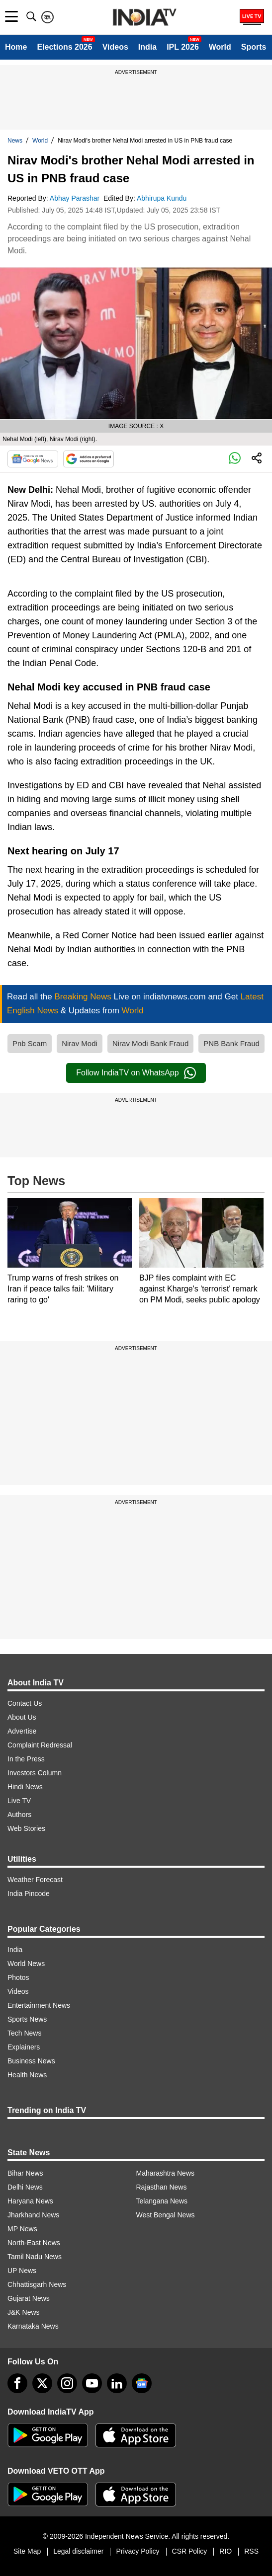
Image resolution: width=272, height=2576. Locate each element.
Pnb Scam (29, 1043)
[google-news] (142, 2383)
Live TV (19, 1801)
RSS (251, 2551)
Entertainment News (38, 2005)
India (147, 47)
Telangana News (162, 2201)
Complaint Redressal (39, 1745)
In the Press (26, 1759)
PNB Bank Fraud (231, 1043)
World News (26, 1964)
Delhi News (25, 2187)
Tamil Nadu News (34, 2257)
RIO (225, 2551)
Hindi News (25, 1787)
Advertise (21, 1731)
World (220, 47)
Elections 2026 (64, 47)
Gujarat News (28, 2298)
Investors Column (34, 1773)
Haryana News (30, 2201)
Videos (115, 47)
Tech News (24, 2033)
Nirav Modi (79, 1043)
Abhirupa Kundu (162, 198)
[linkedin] (117, 2383)
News (14, 140)
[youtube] (92, 2383)
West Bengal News (165, 2215)
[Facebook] (17, 2383)
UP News (21, 2270)
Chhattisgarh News (36, 2284)
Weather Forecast (35, 1880)
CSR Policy (189, 2551)
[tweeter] (42, 2383)
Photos (18, 1977)
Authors (19, 1814)
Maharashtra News (165, 2173)
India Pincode (28, 1893)
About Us (21, 1717)
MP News (22, 2229)
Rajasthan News (161, 2187)
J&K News (23, 2312)
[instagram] (67, 2383)
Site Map (27, 2551)
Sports (254, 47)
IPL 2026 (183, 47)
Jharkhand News (33, 2215)
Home (16, 47)
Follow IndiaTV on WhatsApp (135, 1073)
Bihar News (25, 2173)
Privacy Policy (137, 2551)
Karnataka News (33, 2326)
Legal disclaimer (78, 2551)
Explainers (23, 2047)
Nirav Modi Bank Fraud (150, 1043)
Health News (27, 2075)
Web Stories (26, 1828)
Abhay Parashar (75, 198)
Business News (31, 2061)
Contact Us (24, 1703)
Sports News (27, 2019)
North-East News (33, 2243)
